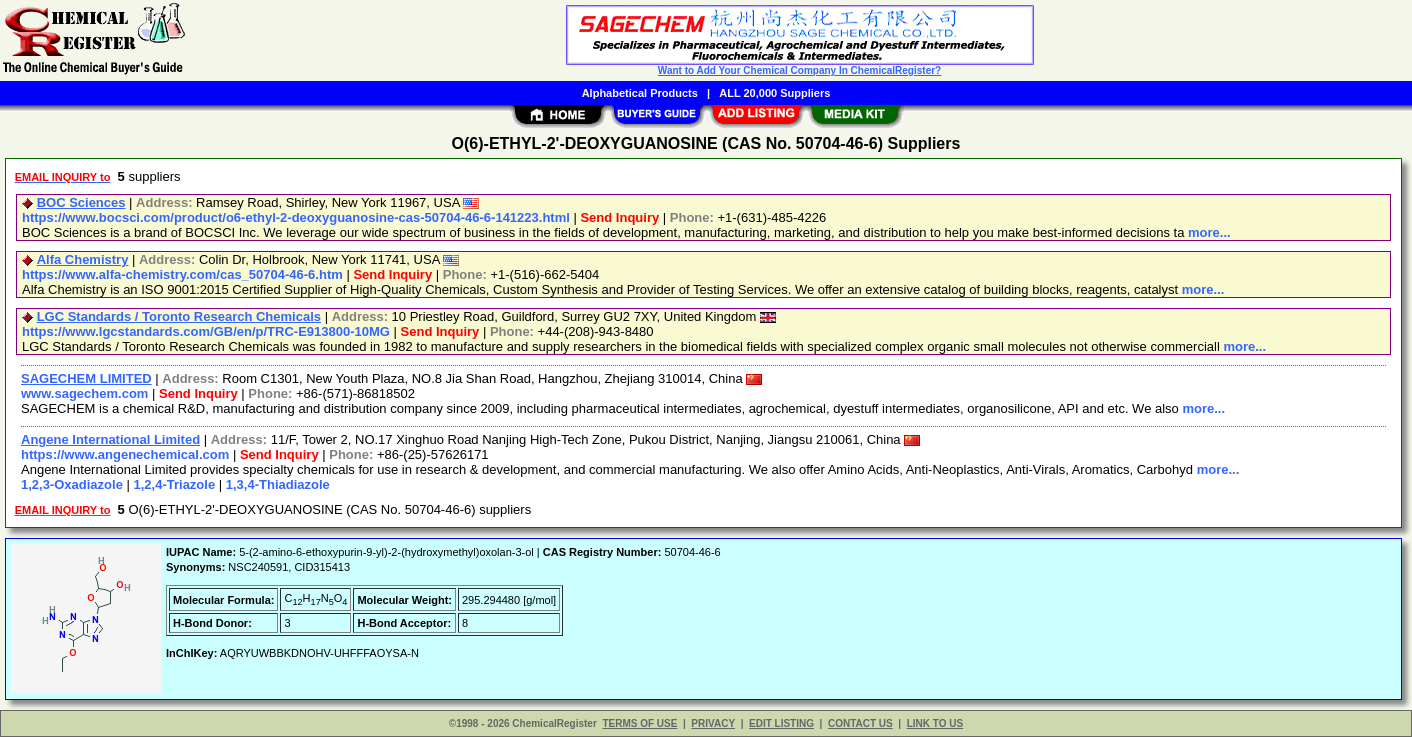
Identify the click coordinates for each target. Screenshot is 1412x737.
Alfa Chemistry (83, 259)
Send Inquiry (619, 217)
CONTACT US (860, 723)
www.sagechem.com (84, 393)
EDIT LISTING (781, 723)
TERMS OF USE (639, 723)
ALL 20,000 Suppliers (774, 93)
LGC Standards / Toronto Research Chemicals (179, 316)
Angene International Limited (110, 439)
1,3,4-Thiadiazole (278, 484)
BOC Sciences (81, 202)
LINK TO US (935, 723)
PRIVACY (713, 723)
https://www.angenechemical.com (125, 454)
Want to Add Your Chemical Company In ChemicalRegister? (799, 70)
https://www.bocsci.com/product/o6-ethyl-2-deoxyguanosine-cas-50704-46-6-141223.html (296, 217)
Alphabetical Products (640, 93)
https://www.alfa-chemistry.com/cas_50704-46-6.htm (182, 274)
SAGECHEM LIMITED (86, 378)
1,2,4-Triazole (175, 484)
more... (1209, 232)
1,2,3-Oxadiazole (72, 484)
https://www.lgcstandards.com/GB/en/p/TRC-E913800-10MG (206, 331)
